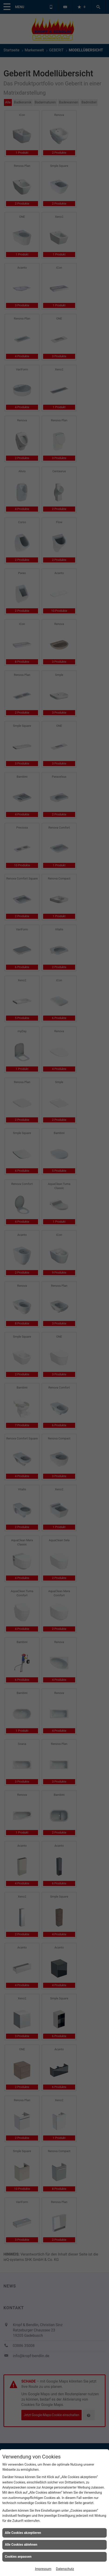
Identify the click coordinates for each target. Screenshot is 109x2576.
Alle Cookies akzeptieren (23, 2533)
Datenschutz (65, 2569)
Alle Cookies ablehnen (21, 2544)
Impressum (43, 2569)
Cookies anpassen (18, 2556)
